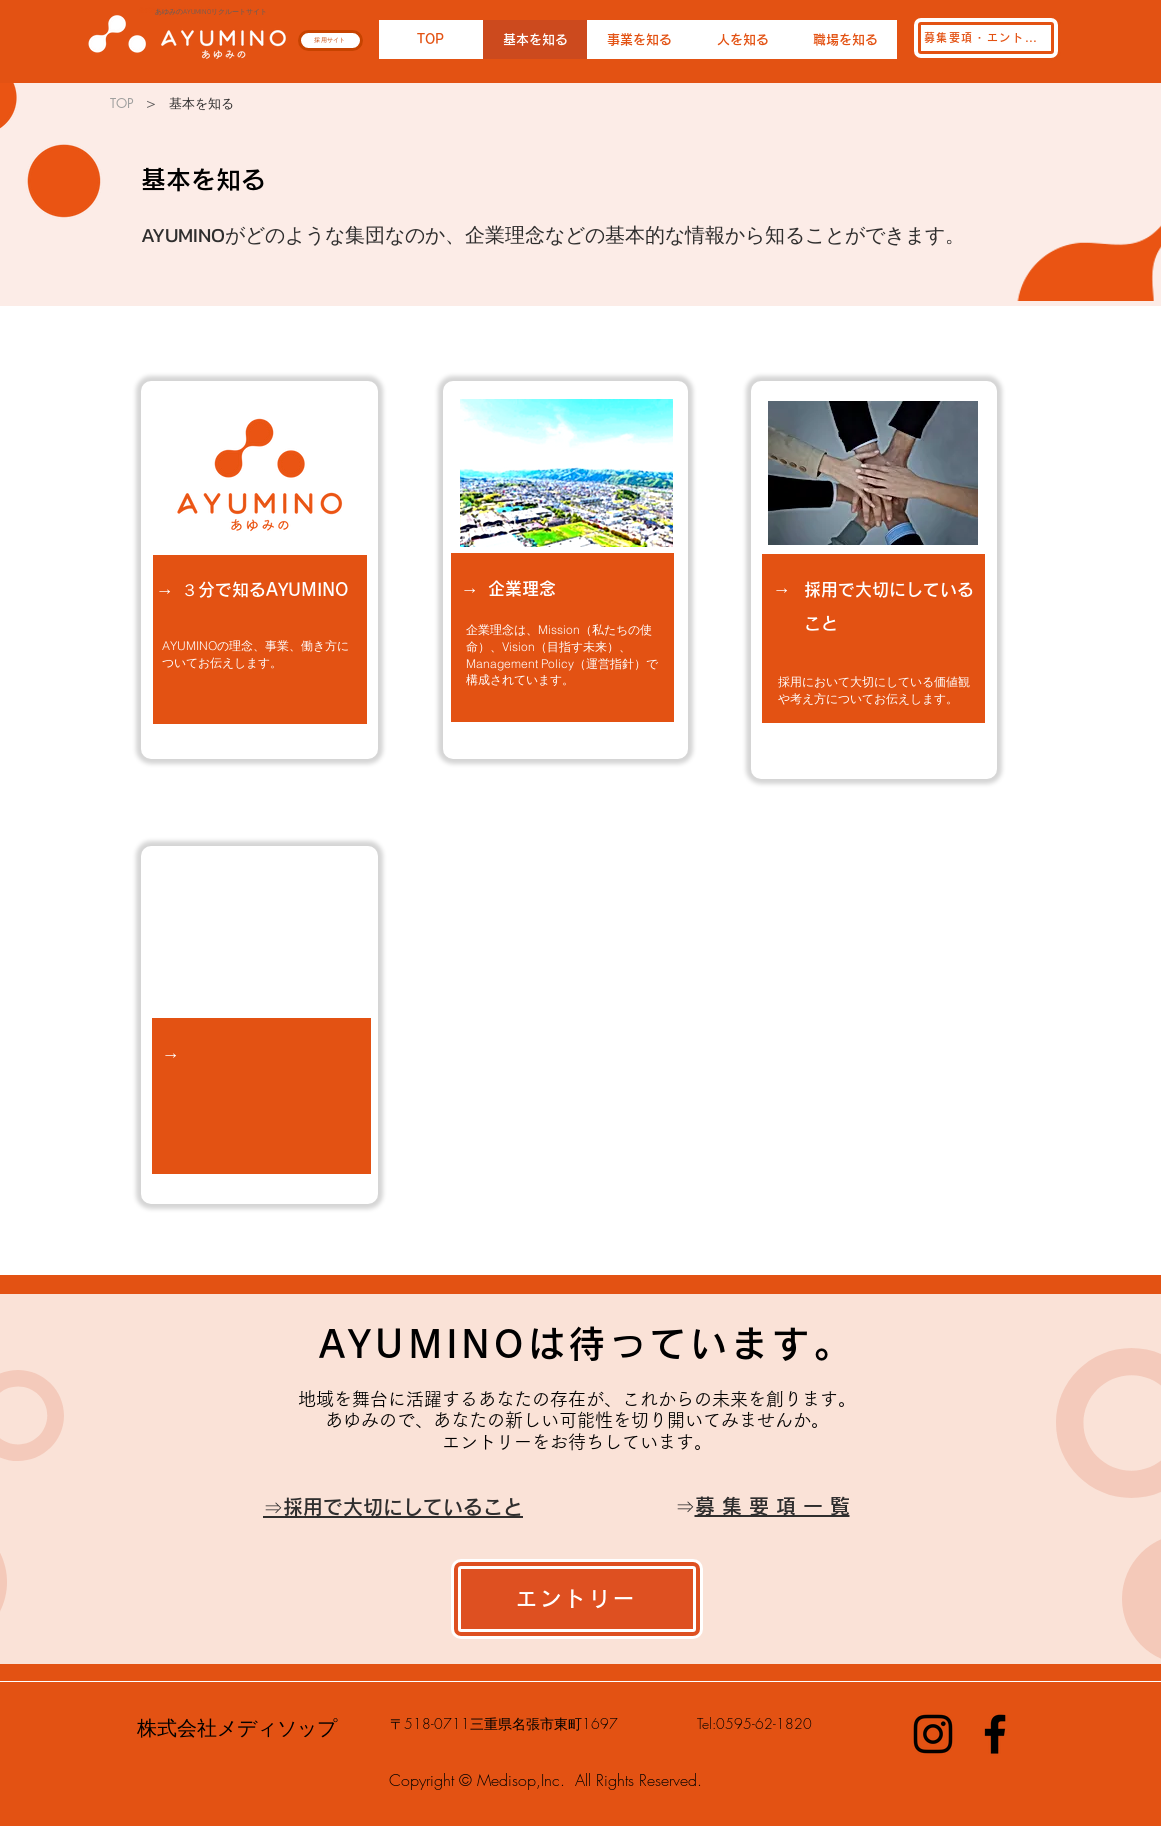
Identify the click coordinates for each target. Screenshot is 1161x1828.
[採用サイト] (330, 40)
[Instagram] (933, 1734)
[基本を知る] (202, 103)
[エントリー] (577, 1599)
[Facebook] (995, 1734)
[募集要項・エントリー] (986, 38)
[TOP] (122, 103)
